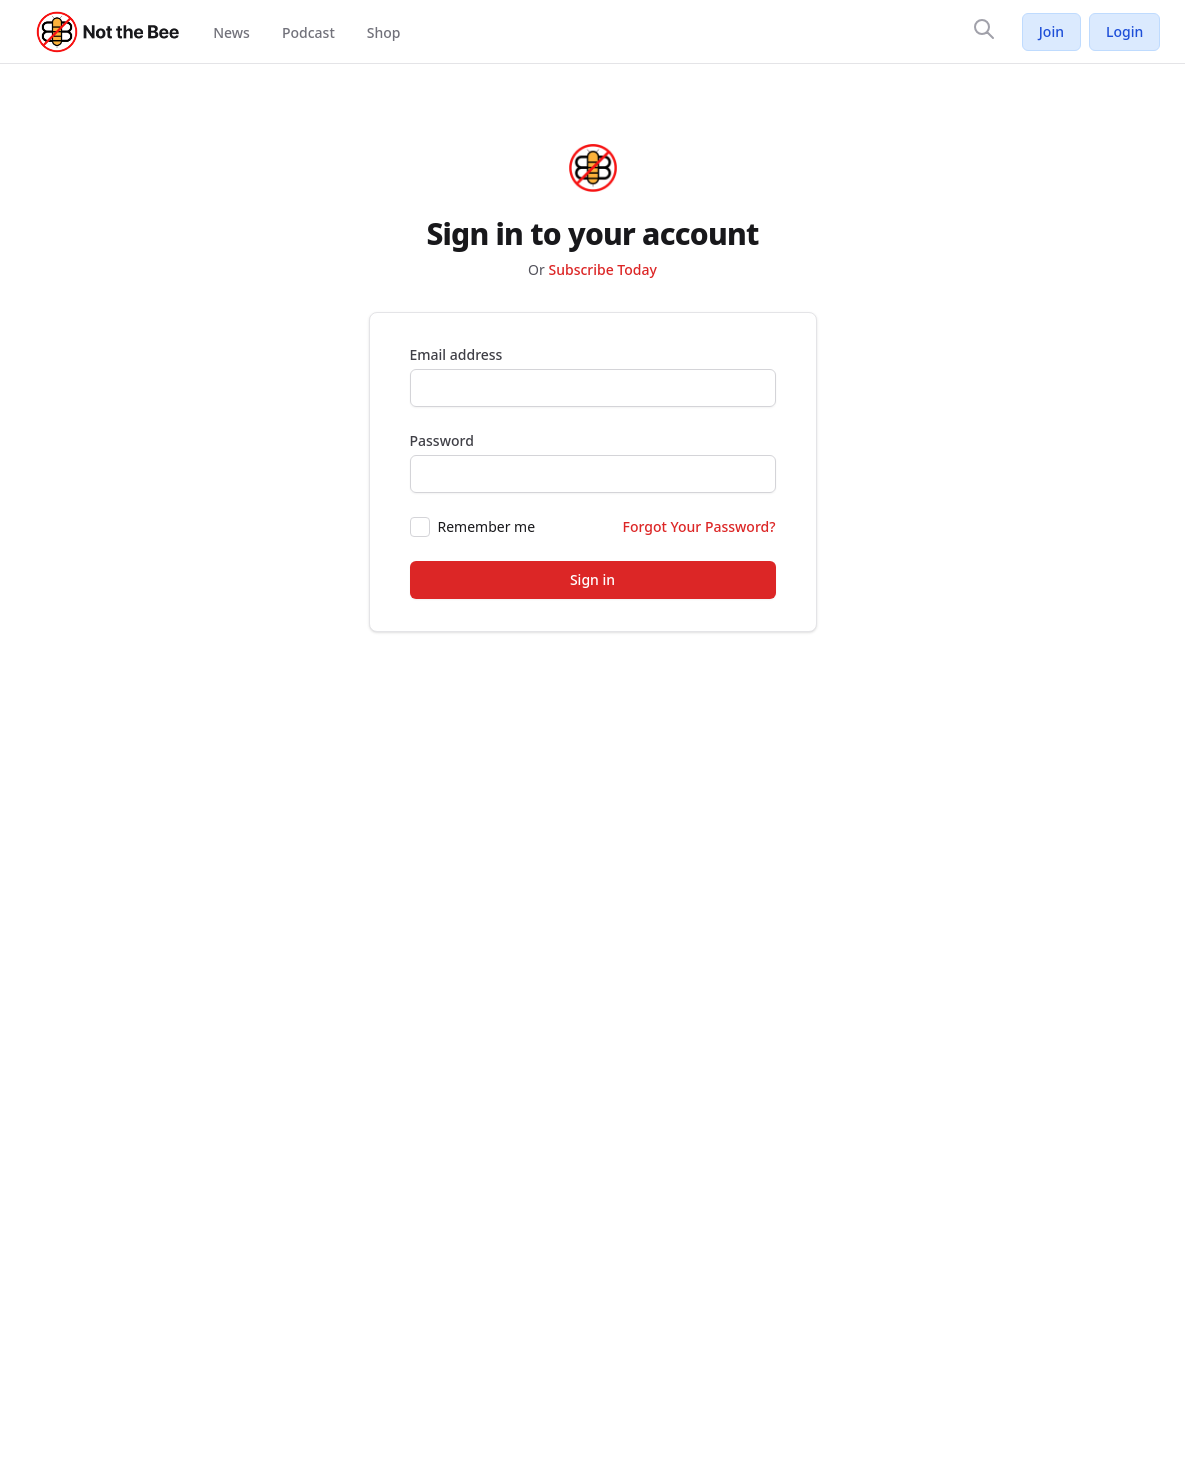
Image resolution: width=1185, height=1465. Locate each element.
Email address (456, 354)
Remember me (487, 526)
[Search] (984, 29)
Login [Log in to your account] (1124, 31)
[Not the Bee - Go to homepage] (108, 32)
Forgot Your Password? (699, 526)
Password (442, 440)
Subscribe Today (602, 269)
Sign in (592, 579)
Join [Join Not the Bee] (1051, 31)
